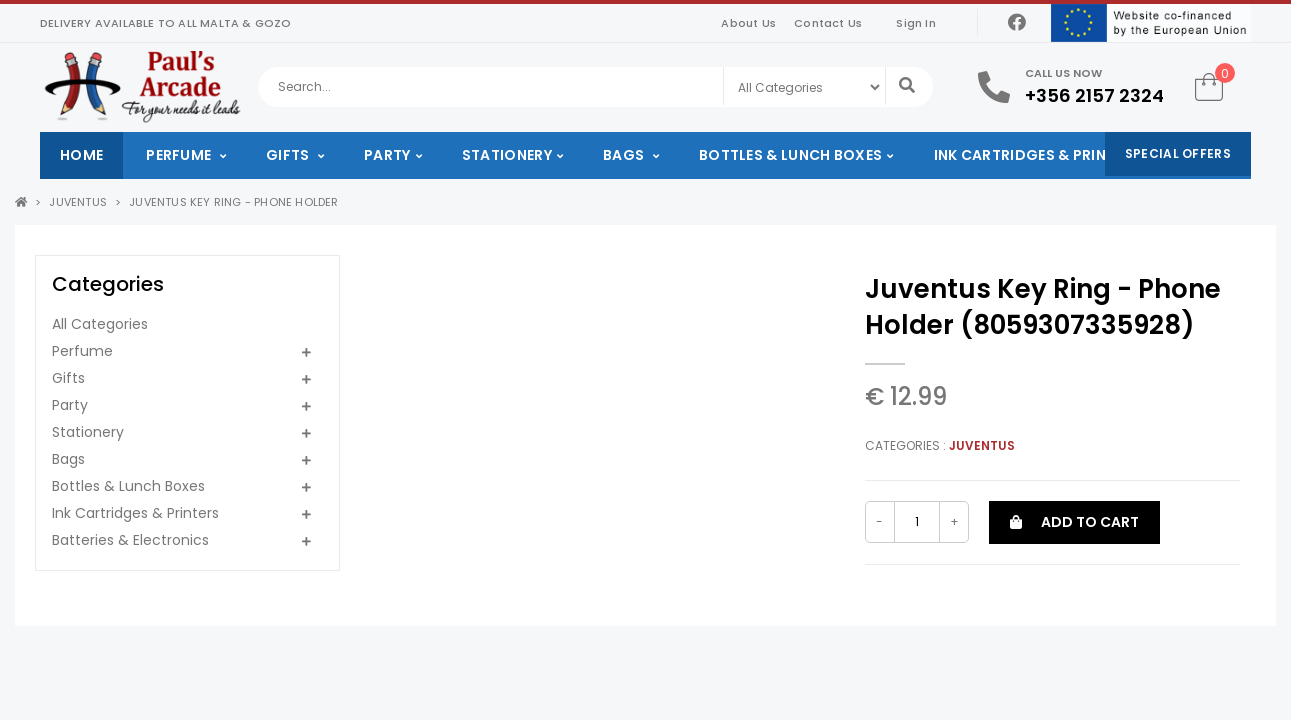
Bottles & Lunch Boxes (790, 155)
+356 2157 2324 (1094, 95)
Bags (625, 155)
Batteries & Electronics (130, 540)
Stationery (507, 155)
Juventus (78, 202)
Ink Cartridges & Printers (1038, 155)
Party (387, 155)
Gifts (289, 155)
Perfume (180, 155)
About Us (748, 23)
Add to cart (1074, 522)
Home (81, 155)
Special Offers (1178, 153)
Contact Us (828, 23)
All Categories (100, 324)
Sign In (915, 23)
